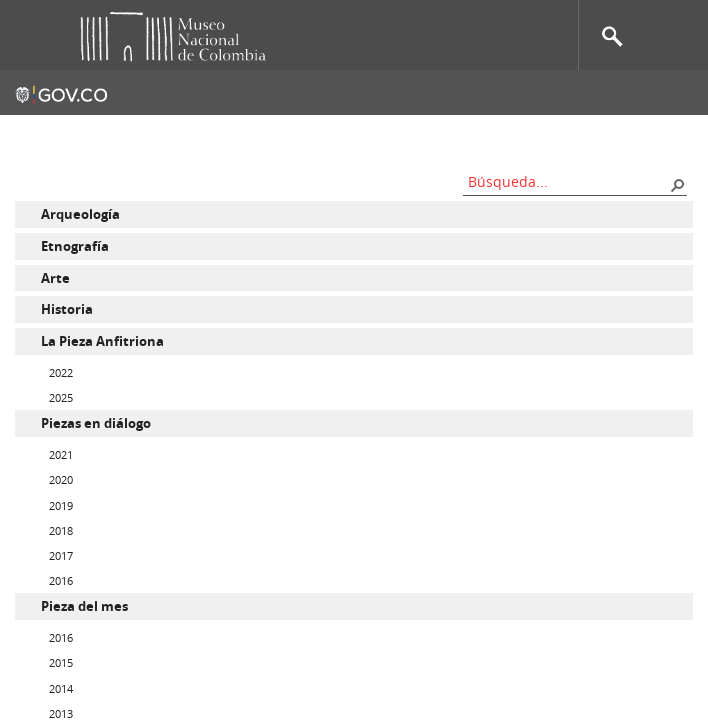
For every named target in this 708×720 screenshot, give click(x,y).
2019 (61, 505)
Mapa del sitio (345, 135)
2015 (61, 662)
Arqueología (80, 214)
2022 (61, 372)
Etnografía (75, 246)
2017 (61, 555)
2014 (61, 688)
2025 (61, 397)
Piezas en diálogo (96, 423)
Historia (67, 309)
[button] (677, 184)
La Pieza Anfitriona (102, 341)
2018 (61, 530)
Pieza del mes (84, 606)
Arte (55, 278)
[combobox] (568, 181)
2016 (61, 580)
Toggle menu (29, 35)
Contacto (244, 135)
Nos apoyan (455, 135)
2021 (61, 454)
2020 (61, 479)
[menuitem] (354, 214)
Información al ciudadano (604, 135)
